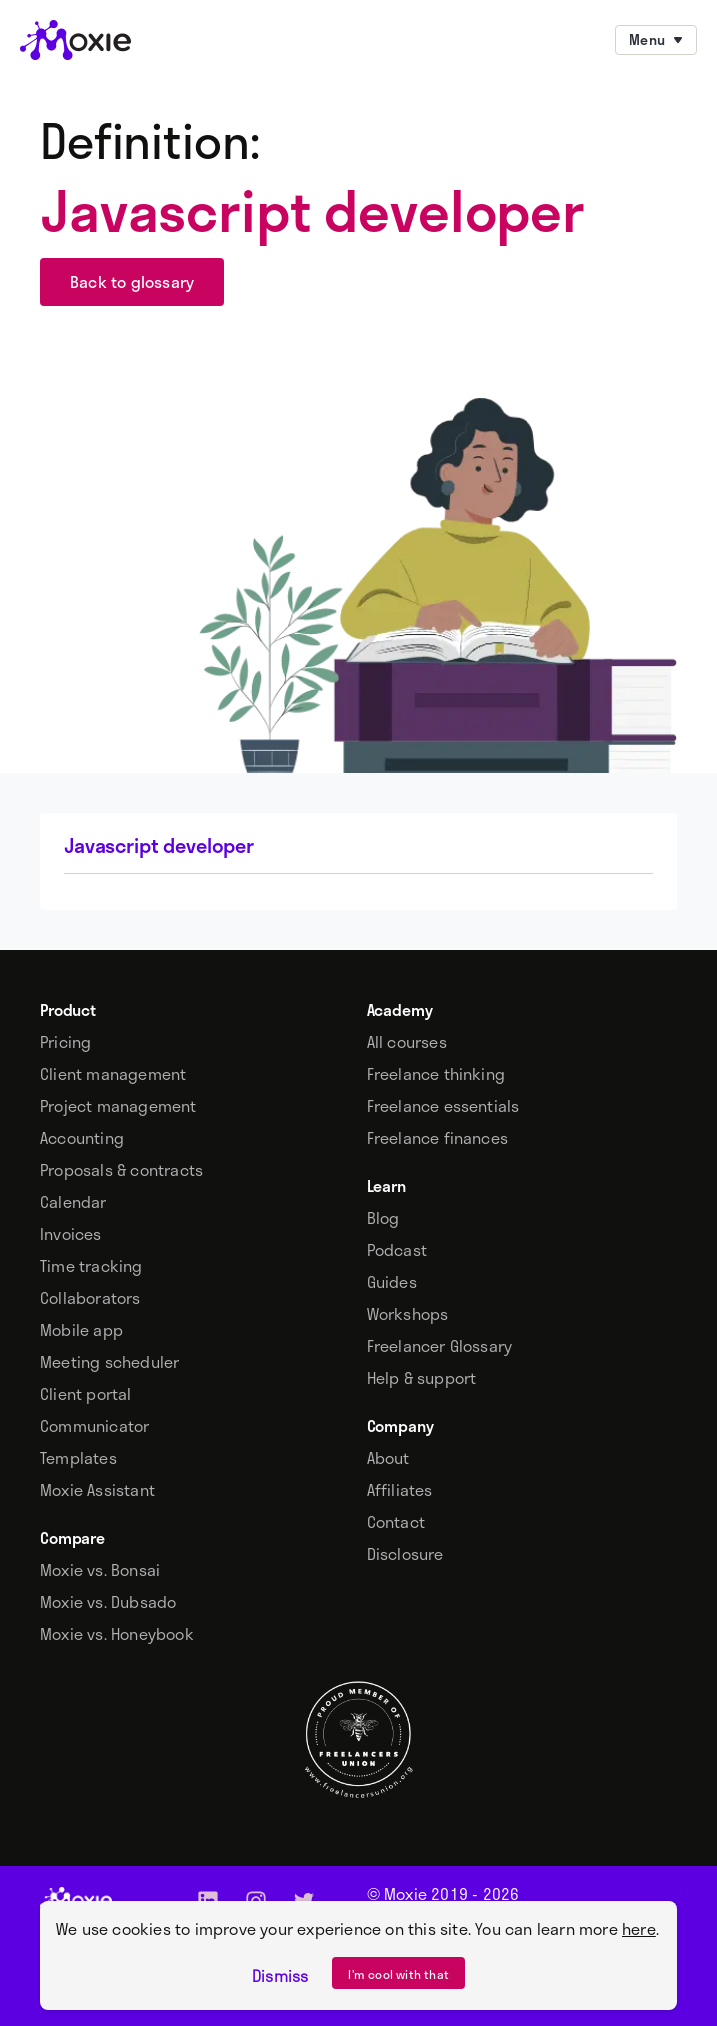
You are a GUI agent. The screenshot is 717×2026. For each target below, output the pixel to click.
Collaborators (90, 1298)
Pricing (65, 1042)
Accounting (82, 1138)
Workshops (408, 1314)
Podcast (397, 1250)
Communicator (94, 1426)
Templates (78, 1458)
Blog (383, 1218)
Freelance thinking (436, 1074)
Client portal (86, 1394)
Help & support (422, 1378)
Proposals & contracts (121, 1170)
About (388, 1458)
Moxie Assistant (97, 1490)
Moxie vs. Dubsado (108, 1602)
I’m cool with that (398, 1974)
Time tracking (91, 1266)
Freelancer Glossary (440, 1346)
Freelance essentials (443, 1106)
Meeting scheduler (109, 1362)
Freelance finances (438, 1138)
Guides (392, 1282)
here (639, 1928)
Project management (118, 1106)
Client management (113, 1074)
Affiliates (400, 1490)
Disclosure (405, 1554)
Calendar (73, 1202)
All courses (407, 1042)
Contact (396, 1522)
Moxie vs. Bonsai (100, 1570)
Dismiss (280, 1976)
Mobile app (81, 1330)
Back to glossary (132, 281)
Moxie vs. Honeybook (117, 1634)
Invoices (71, 1234)
